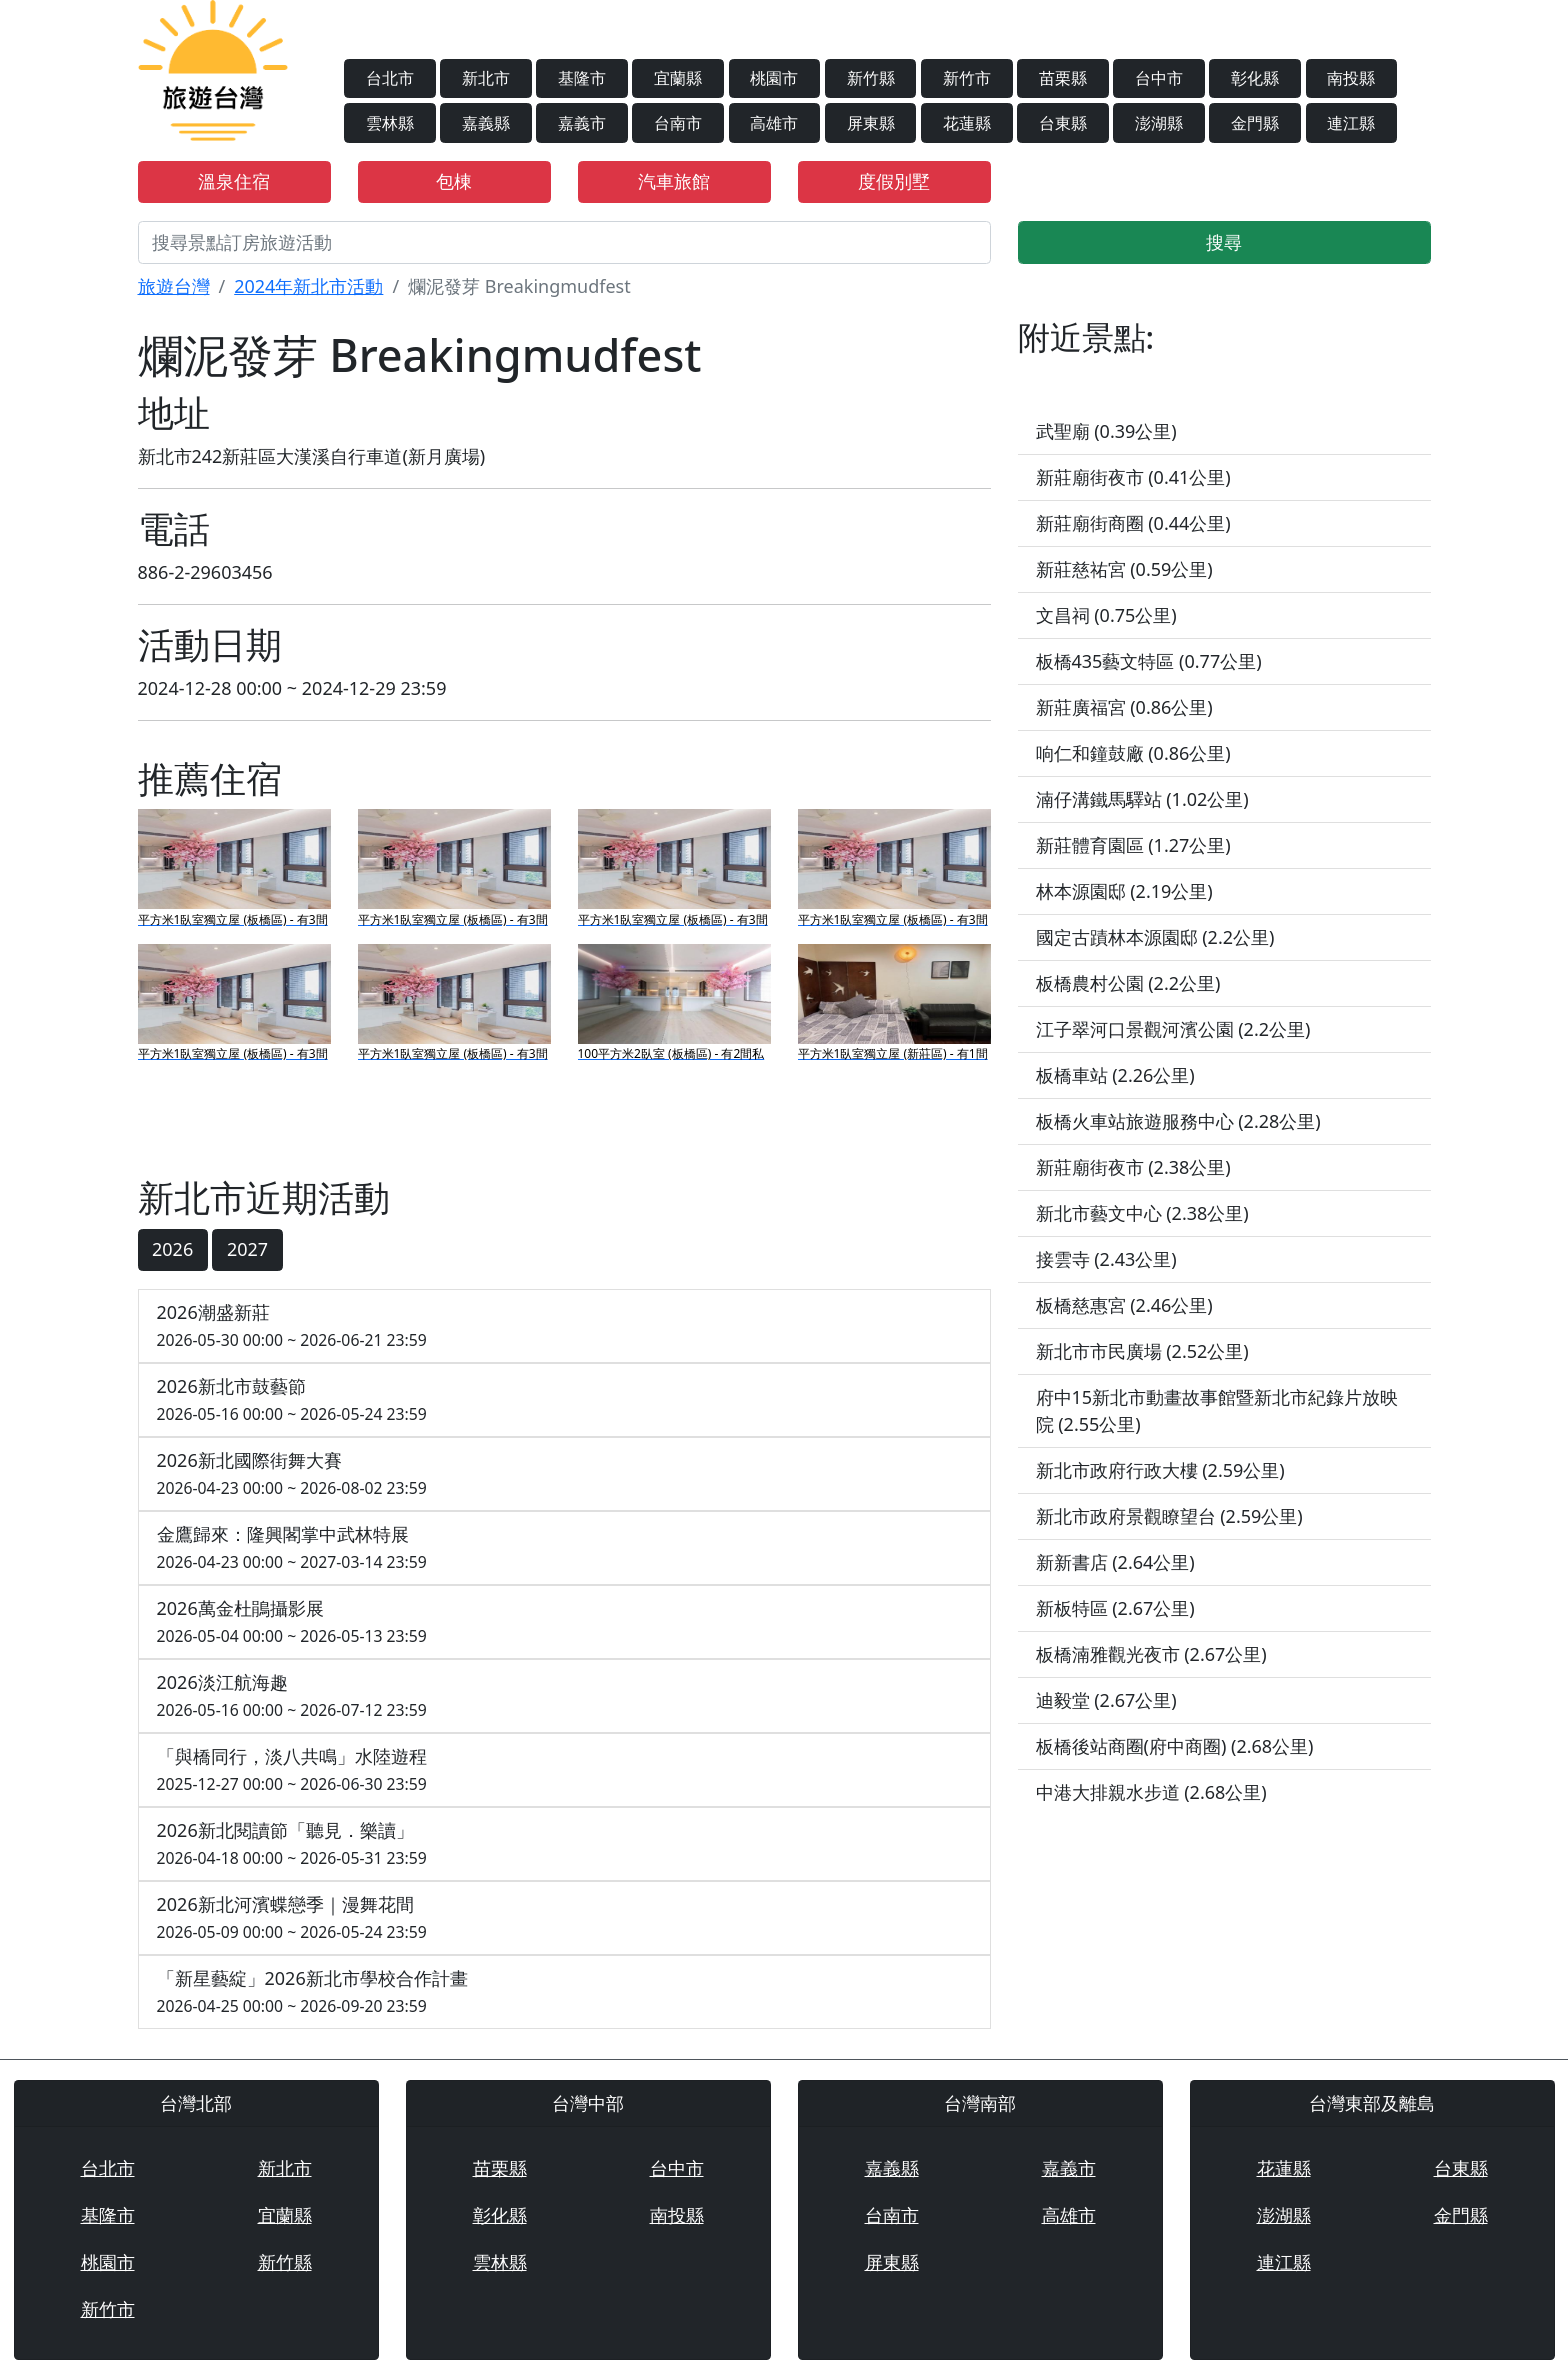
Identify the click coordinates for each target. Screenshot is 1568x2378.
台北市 (390, 78)
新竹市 (967, 78)
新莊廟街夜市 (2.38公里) (1133, 1167)
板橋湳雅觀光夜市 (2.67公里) (1151, 1654)
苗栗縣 (1063, 78)
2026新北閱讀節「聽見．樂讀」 (564, 1844)
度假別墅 (894, 181)
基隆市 (582, 78)
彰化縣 (1255, 78)
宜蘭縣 (678, 78)
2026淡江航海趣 (564, 1696)
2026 (172, 1249)
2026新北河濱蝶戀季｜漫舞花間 (564, 1918)
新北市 (486, 78)
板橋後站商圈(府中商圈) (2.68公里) (1175, 1746)
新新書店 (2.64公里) (1115, 1562)
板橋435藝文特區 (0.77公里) (1149, 661)
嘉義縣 (486, 123)
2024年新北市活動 (308, 286)
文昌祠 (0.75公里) (1106, 615)
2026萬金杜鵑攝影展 (564, 1622)
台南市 (678, 123)
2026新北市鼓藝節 (564, 1400)
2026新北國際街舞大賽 (564, 1474)
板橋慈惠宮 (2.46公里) (1124, 1305)
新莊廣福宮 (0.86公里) (1124, 707)
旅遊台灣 (174, 286)
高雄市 (774, 123)
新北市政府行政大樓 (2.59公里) (1160, 1470)
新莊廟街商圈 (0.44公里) (1133, 523)
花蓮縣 (967, 123)
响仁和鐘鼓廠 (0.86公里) (1133, 753)
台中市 (1159, 78)
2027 (247, 1249)
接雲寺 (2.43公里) (1106, 1259)
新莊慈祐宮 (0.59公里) (1124, 569)
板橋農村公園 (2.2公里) (1128, 983)
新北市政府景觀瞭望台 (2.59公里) (1169, 1516)
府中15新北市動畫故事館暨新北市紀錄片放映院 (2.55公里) (1217, 1410)
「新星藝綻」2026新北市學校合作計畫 (564, 1992)
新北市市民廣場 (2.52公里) (1142, 1351)
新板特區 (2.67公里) (1115, 1608)
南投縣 (1351, 78)
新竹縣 (871, 78)
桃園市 (774, 78)
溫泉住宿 (234, 181)
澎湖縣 (1159, 123)
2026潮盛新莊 (564, 1326)
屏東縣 (871, 123)
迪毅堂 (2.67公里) (1106, 1700)
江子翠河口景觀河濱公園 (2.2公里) (1173, 1029)
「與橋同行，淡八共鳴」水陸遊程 (564, 1770)
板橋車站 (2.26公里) (1115, 1075)
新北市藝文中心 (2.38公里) (1142, 1213)
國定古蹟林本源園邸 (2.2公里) (1155, 937)
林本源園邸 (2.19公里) (1124, 891)
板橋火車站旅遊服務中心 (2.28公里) (1178, 1121)
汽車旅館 (674, 181)
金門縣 (1255, 123)
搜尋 (1224, 242)
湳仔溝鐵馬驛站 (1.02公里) (1142, 799)
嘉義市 (582, 123)
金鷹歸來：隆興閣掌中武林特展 (564, 1548)
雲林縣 (390, 123)
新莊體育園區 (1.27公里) (1133, 845)
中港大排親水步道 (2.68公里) (1151, 1792)
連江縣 (1351, 123)
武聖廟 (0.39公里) (1106, 431)
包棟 (454, 181)
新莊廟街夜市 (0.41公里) (1133, 477)
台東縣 (1063, 123)
